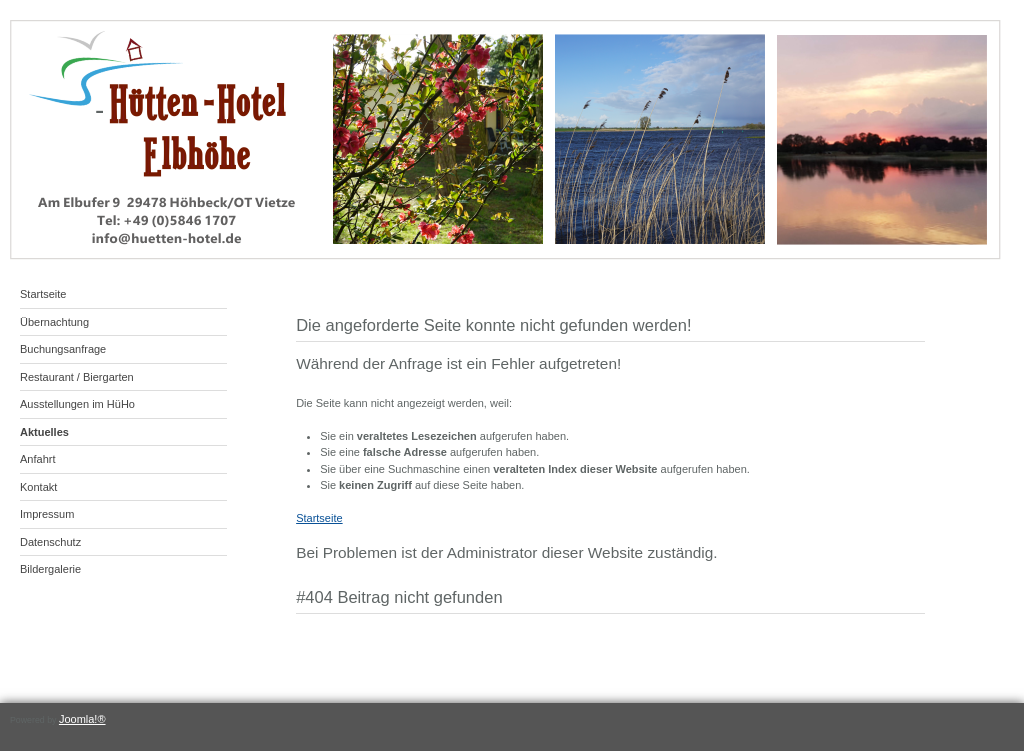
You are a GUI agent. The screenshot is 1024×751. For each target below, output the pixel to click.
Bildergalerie (50, 569)
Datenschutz (50, 542)
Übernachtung (54, 322)
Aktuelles (44, 432)
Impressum (47, 514)
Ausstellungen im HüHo (77, 404)
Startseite (43, 294)
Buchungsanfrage (63, 349)
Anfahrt (37, 459)
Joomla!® (82, 719)
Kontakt (38, 487)
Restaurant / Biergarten (77, 377)
